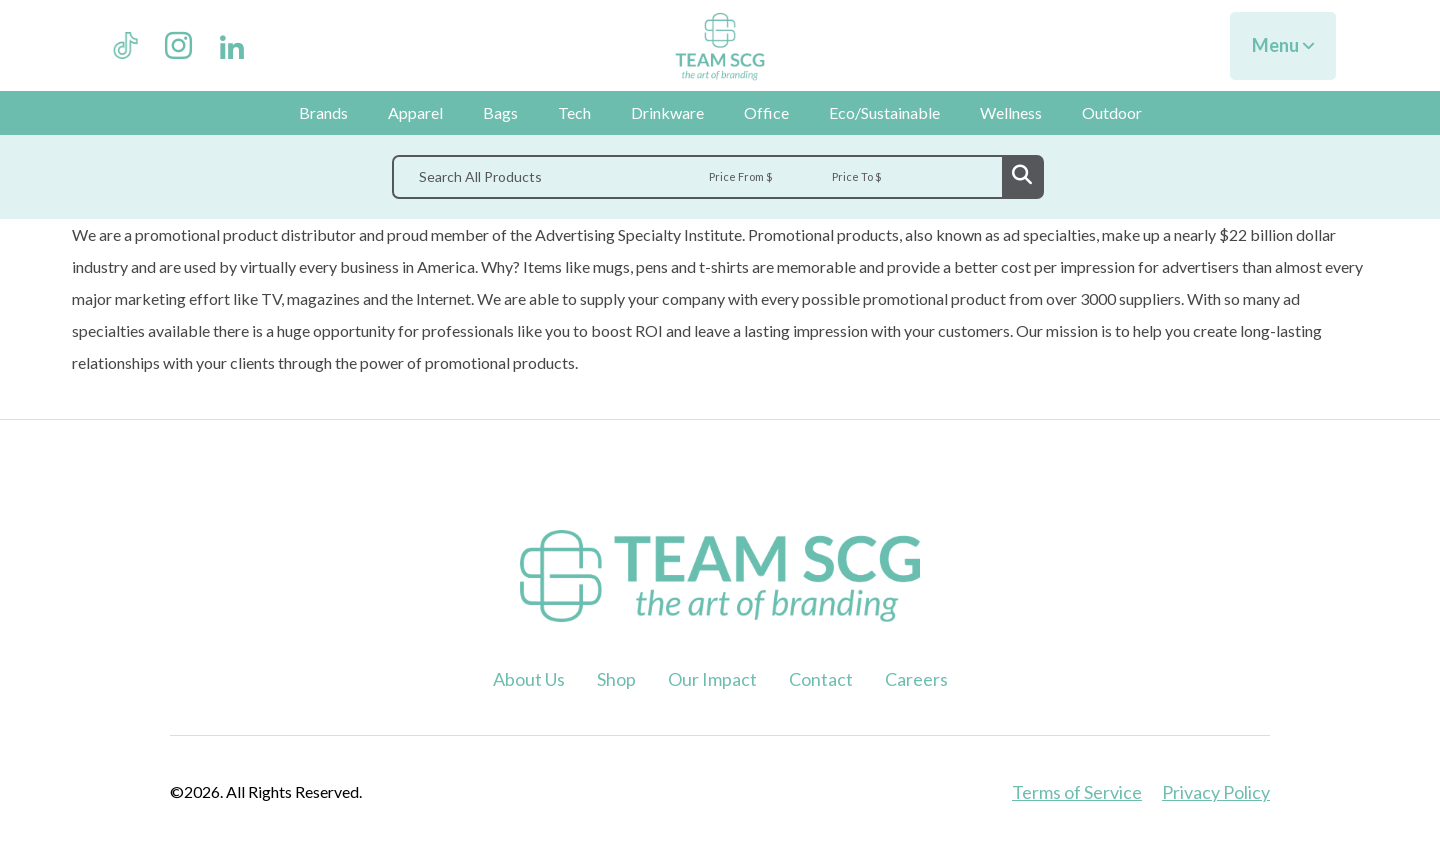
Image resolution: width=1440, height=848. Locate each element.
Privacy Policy (1216, 792)
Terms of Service (1077, 792)
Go (1022, 177)
